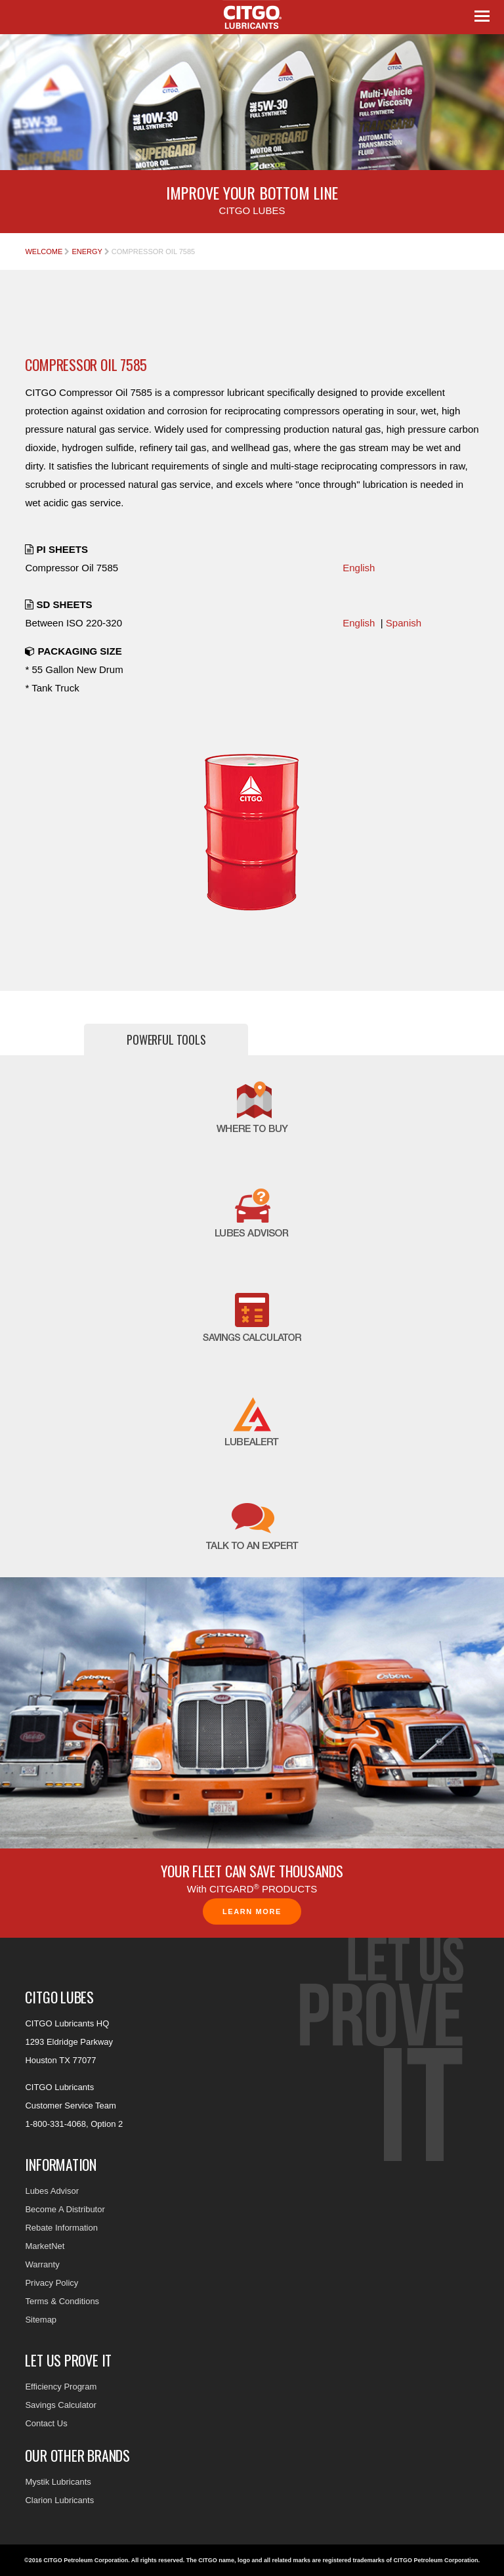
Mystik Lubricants (58, 2482)
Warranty (42, 2264)
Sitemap (40, 2320)
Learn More (252, 1911)
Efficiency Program (60, 2386)
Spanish (403, 622)
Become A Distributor (64, 2209)
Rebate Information (61, 2228)
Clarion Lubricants (59, 2500)
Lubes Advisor (52, 2191)
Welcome (43, 251)
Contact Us (46, 2423)
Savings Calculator (60, 2405)
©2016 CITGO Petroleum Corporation (76, 2560)
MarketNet (44, 2246)
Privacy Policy (51, 2283)
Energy (87, 251)
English (359, 567)
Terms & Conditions (62, 2301)
